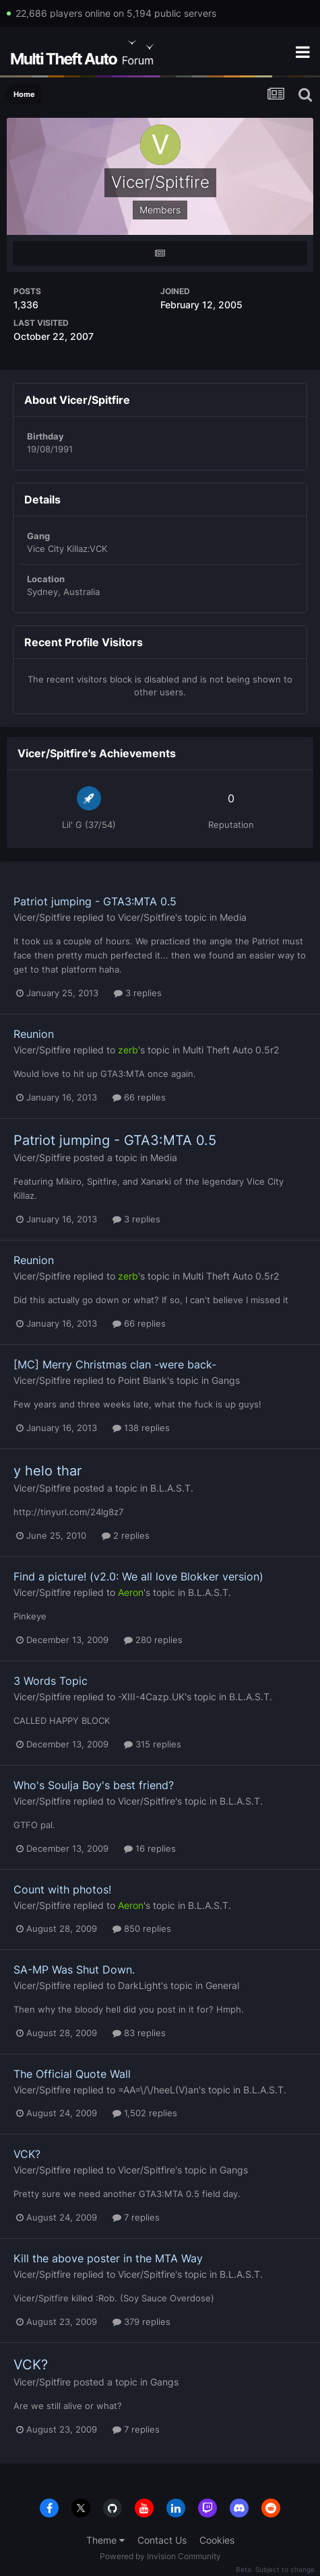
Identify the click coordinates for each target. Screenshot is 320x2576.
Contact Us (162, 2540)
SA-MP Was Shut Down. (74, 1969)
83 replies (139, 2032)
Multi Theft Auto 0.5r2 (231, 1049)
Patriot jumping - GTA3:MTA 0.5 (95, 901)
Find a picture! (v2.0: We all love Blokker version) (138, 1576)
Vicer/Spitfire (42, 917)
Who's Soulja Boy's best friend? (93, 1785)
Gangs (226, 1380)
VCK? (26, 2154)
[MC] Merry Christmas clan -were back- (114, 1364)
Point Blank (142, 1380)
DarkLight (139, 1985)
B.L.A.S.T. (171, 1488)
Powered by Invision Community (160, 2556)
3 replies (138, 992)
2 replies (126, 1535)
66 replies (139, 1097)
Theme (105, 2540)
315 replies (152, 1744)
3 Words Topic (50, 1680)
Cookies (216, 2540)
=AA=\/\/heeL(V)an (158, 2089)
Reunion (33, 1034)
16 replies (150, 1848)
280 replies (153, 1639)
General (222, 1985)
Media (233, 917)
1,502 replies (145, 2113)
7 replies (136, 2217)
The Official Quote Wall (72, 2074)
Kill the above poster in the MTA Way (108, 2258)
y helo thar (47, 1471)
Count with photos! (62, 1889)
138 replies (141, 1427)
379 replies (141, 2321)
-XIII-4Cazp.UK (151, 1696)
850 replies (142, 1928)
